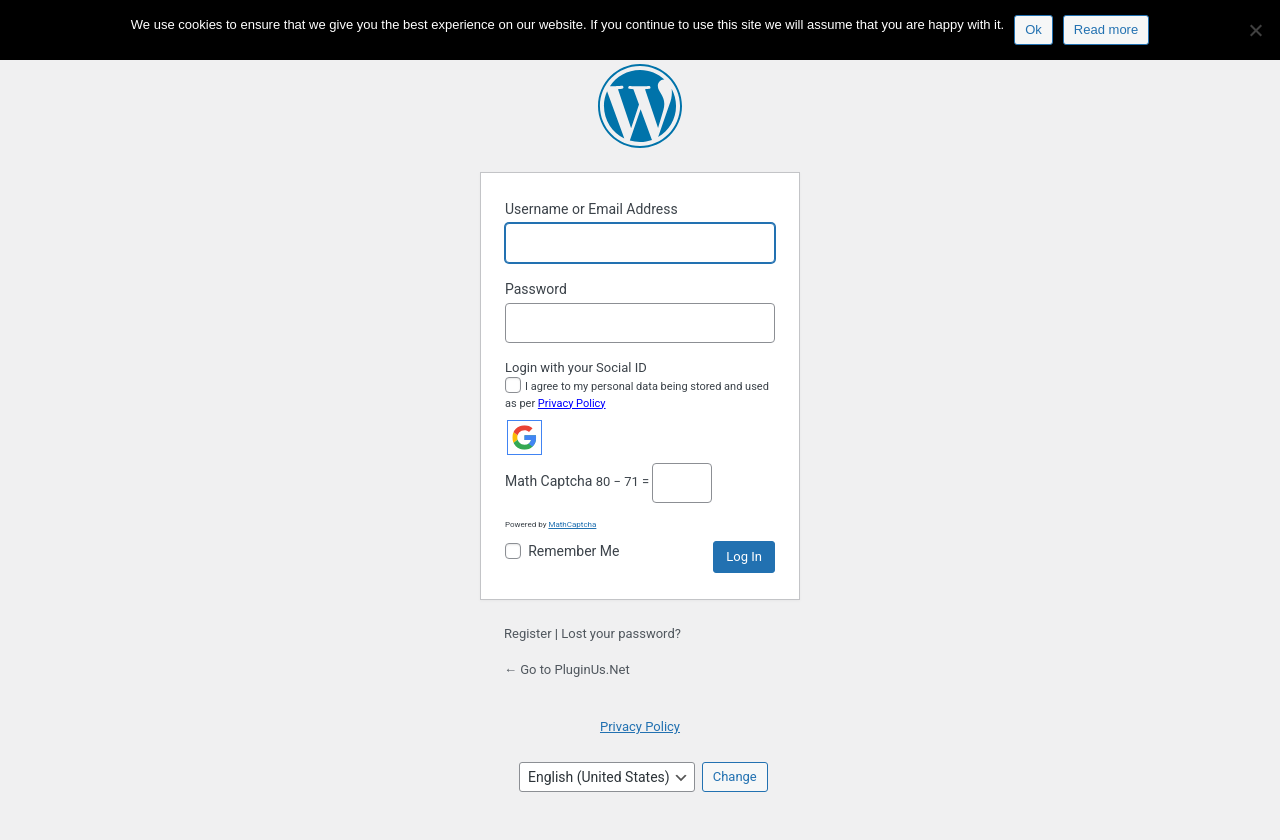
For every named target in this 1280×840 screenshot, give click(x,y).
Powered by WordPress (640, 106)
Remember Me (573, 551)
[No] (1255, 30)
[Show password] (755, 323)
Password (536, 289)
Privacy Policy (572, 403)
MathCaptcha (572, 524)
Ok (1033, 29)
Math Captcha (548, 481)
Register (528, 633)
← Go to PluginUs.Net (567, 669)
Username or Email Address (591, 209)
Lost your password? (621, 633)
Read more (1106, 29)
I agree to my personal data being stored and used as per (637, 394)
